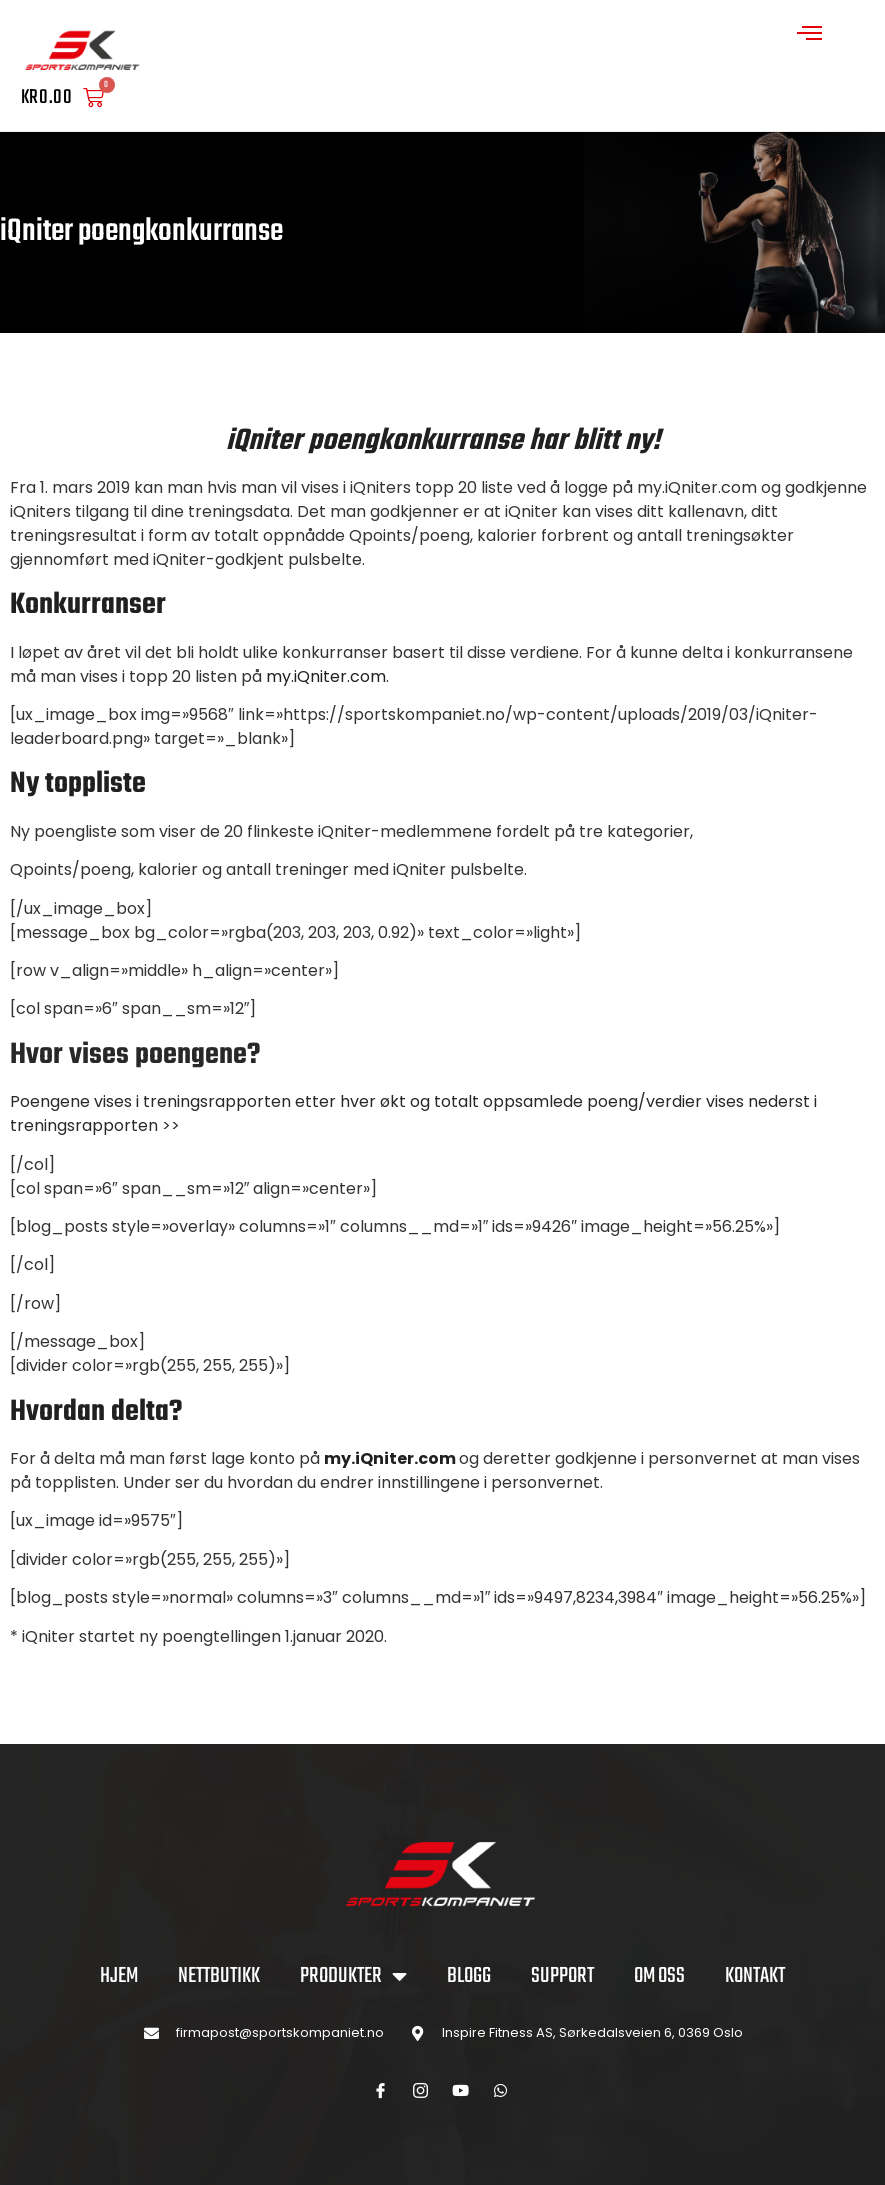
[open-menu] (810, 35)
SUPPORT (562, 1976)
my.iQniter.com (326, 676)
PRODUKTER (353, 1976)
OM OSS (659, 1976)
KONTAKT (755, 1976)
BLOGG (469, 1976)
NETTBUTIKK (219, 1976)
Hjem (119, 1976)
